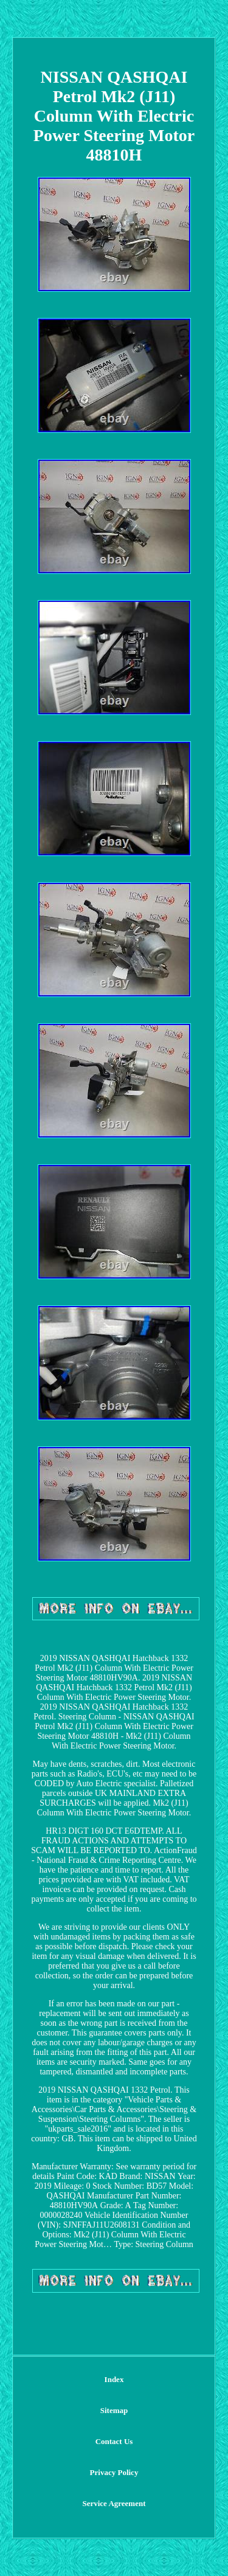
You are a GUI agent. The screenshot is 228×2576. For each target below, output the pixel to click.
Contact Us (114, 2441)
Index (114, 2379)
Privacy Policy (114, 2472)
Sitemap (114, 2410)
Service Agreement (113, 2503)
